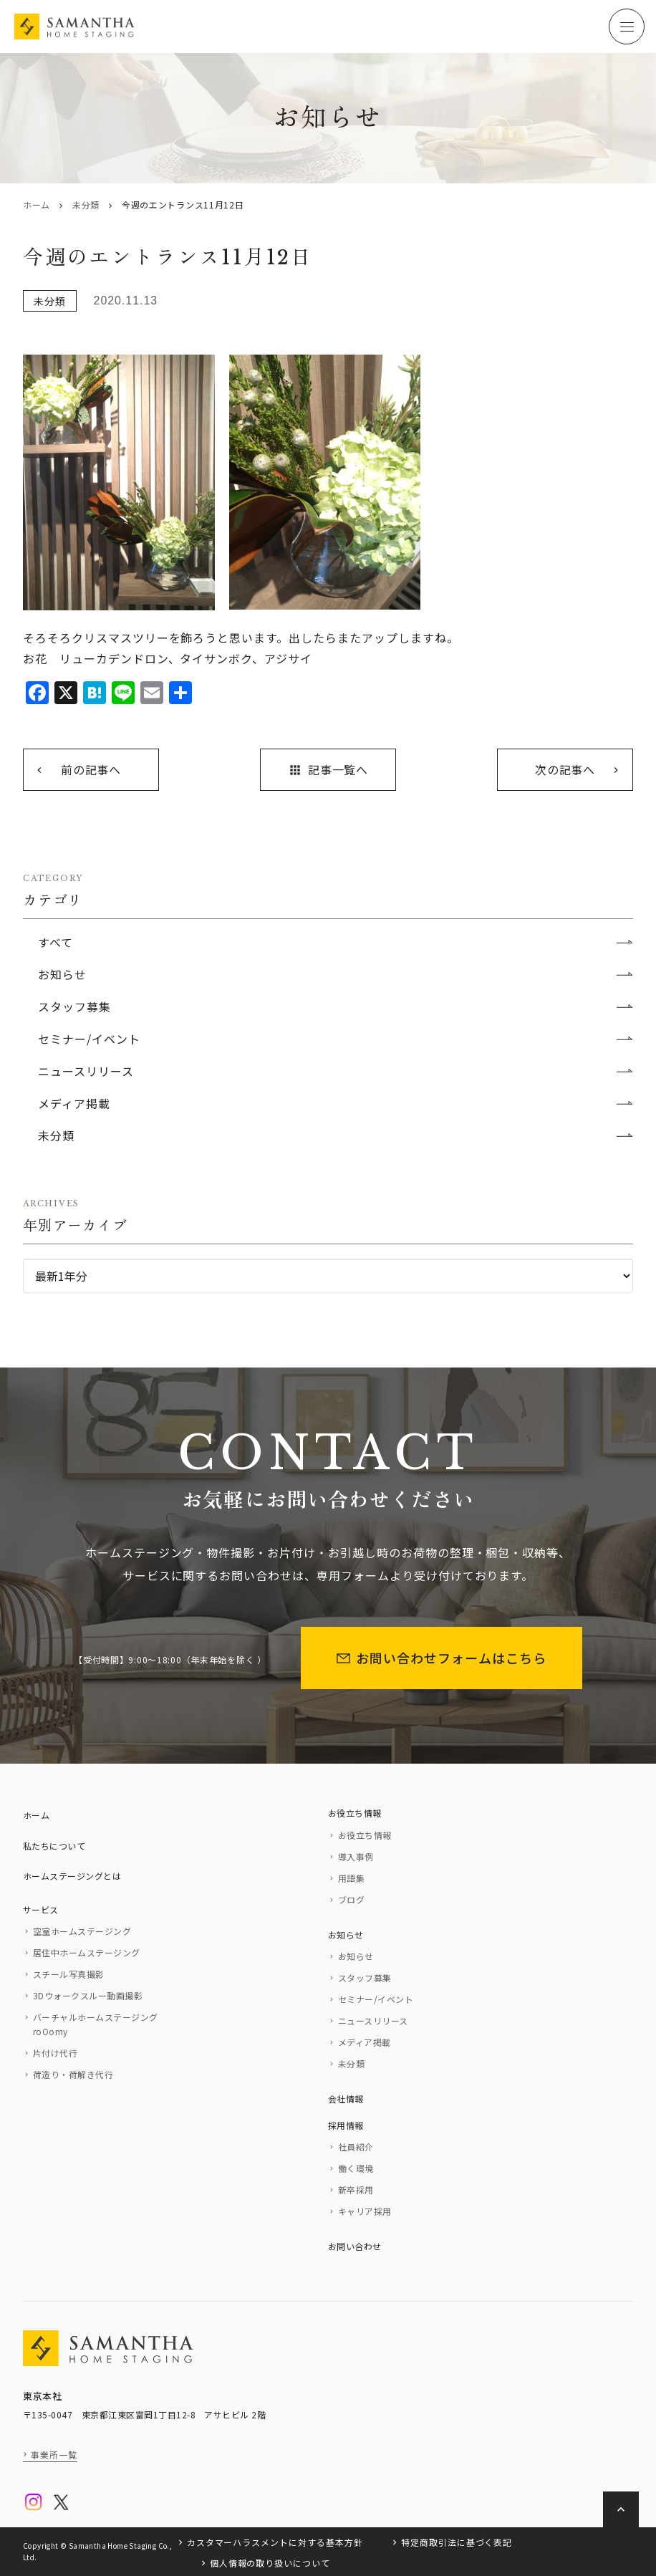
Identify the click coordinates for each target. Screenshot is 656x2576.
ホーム (36, 204)
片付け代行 (55, 2053)
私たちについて (54, 1846)
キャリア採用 (365, 2211)
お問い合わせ (355, 2246)
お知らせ (62, 974)
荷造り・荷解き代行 (73, 2074)
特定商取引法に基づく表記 (457, 2542)
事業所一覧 (54, 2454)
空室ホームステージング (82, 1931)
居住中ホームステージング (86, 1952)
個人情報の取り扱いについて (270, 2563)
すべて (55, 942)
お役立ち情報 (355, 1813)
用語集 (351, 1878)
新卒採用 (356, 2189)
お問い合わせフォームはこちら (441, 1657)
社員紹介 (356, 2146)
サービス (41, 1909)
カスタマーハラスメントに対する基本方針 (275, 2542)
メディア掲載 (74, 1103)
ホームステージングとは (72, 1876)
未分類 (86, 204)
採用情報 (346, 2125)
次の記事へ (565, 769)
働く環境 (356, 2168)
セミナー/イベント (89, 1038)
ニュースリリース (86, 1071)
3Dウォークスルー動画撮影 (88, 1995)
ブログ (351, 1899)
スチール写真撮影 (69, 1974)
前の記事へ (91, 769)
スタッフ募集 (74, 1006)
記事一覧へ (328, 769)
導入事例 (356, 1856)
